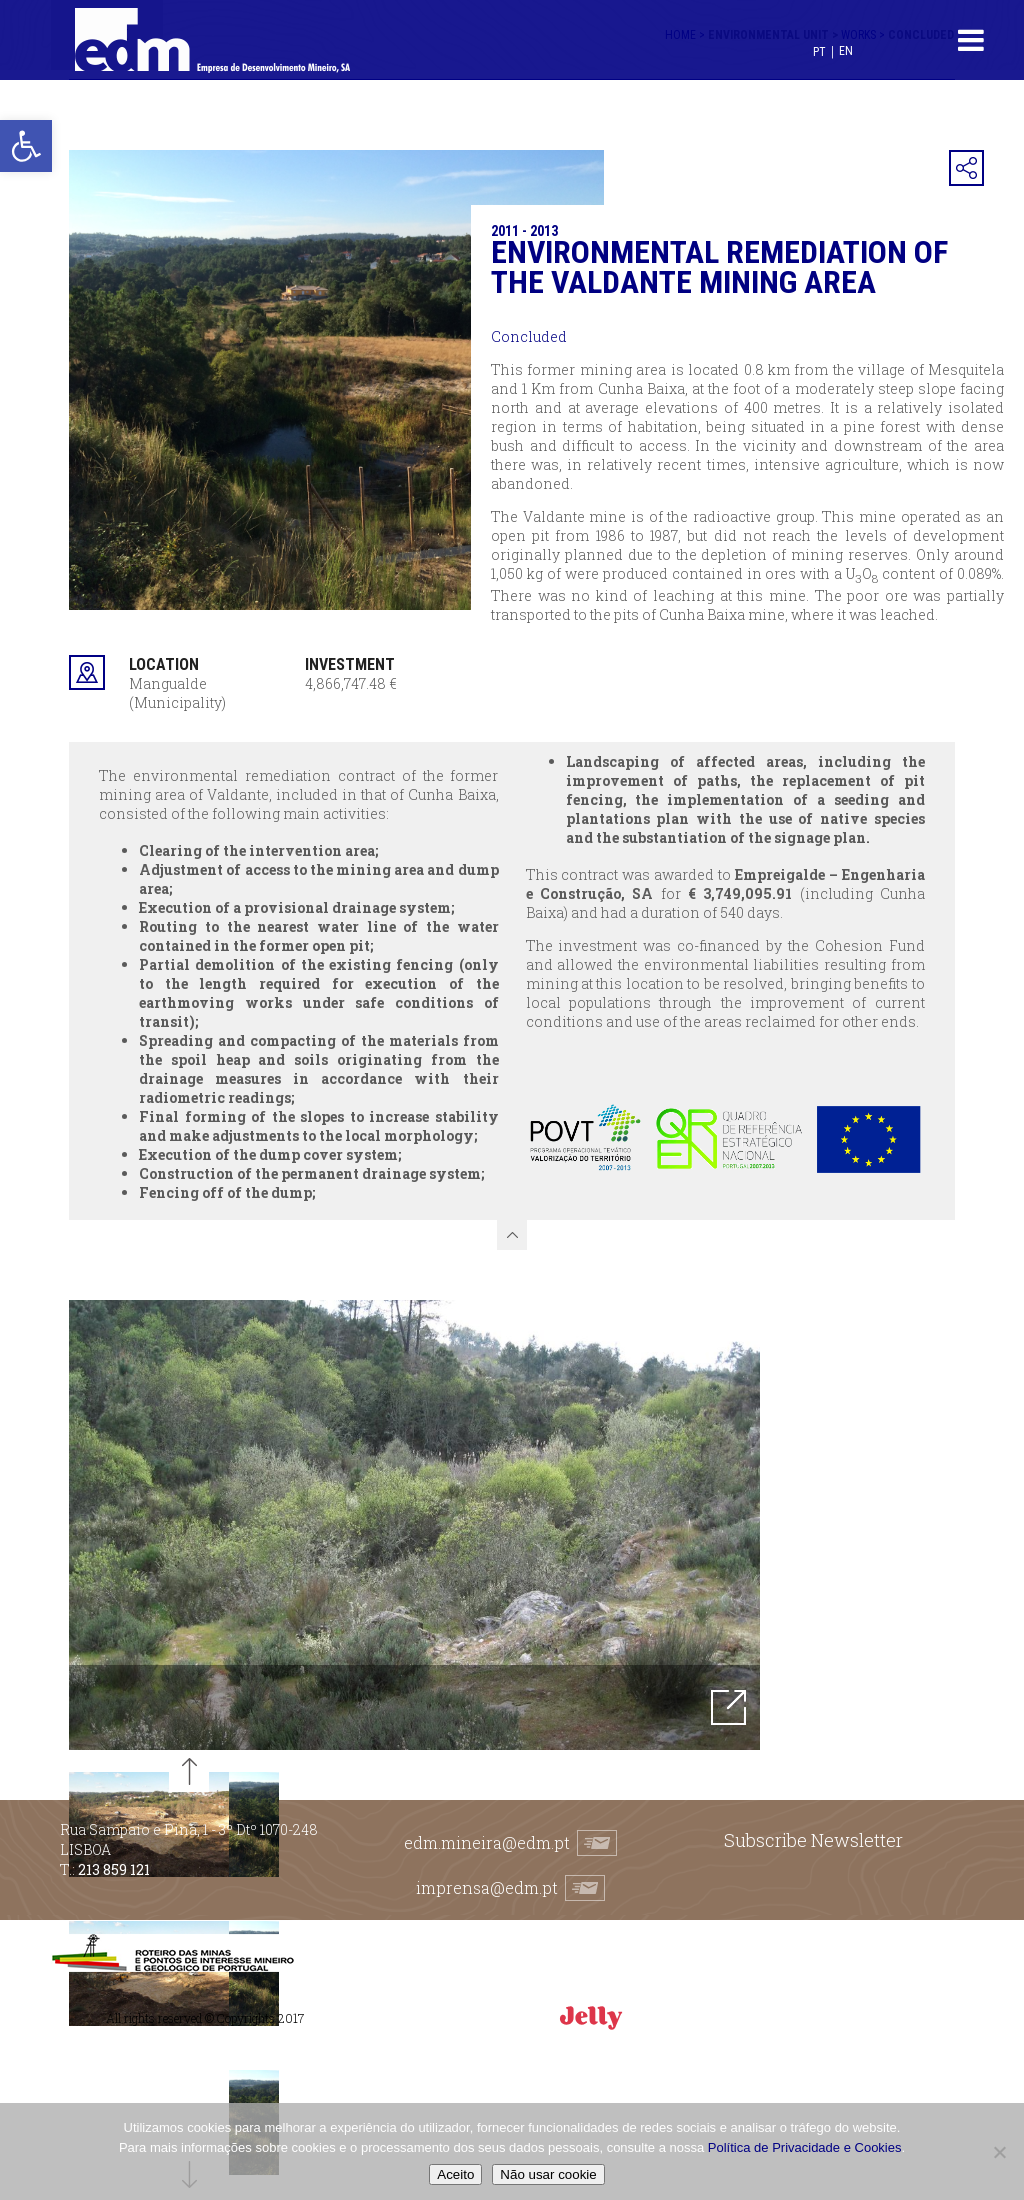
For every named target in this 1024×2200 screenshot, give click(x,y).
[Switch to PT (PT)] (819, 51)
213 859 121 (114, 1869)
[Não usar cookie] (999, 2152)
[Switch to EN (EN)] (846, 50)
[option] (414, 1525)
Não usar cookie (548, 2174)
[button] (26, 146)
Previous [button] (54, 1525)
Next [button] (775, 1525)
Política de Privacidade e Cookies (805, 2147)
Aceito (455, 2174)
